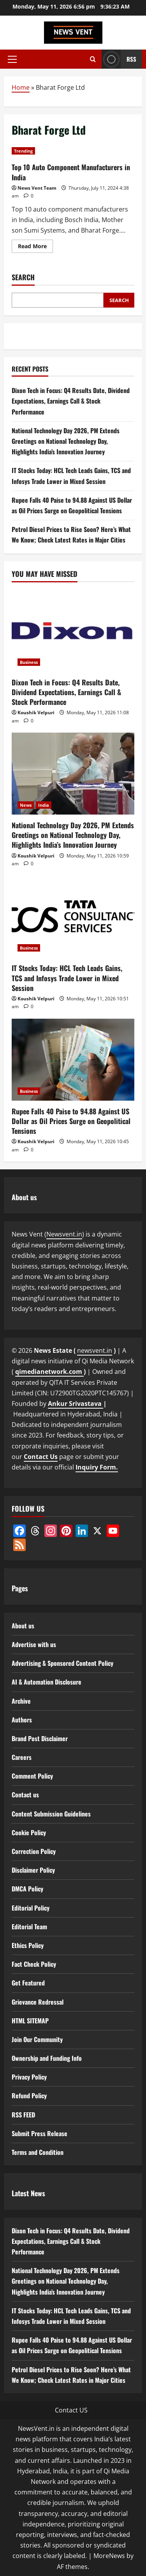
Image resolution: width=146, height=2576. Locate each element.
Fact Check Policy (34, 1964)
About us (23, 1625)
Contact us (25, 1794)
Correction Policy (34, 1851)
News (26, 805)
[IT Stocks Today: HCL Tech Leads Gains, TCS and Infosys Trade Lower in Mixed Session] (73, 916)
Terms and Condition (37, 2152)
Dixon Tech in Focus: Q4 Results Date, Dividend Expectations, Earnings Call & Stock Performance (71, 401)
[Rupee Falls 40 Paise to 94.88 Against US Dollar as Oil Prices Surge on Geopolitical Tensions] (73, 1060)
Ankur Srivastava (75, 1403)
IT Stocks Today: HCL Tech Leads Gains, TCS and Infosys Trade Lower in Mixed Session (67, 978)
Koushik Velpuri (36, 712)
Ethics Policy (28, 1945)
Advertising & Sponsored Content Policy (62, 1663)
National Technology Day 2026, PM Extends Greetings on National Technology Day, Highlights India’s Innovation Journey (66, 441)
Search (23, 277)
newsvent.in (94, 1350)
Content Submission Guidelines (51, 1813)
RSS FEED (23, 2114)
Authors (22, 1719)
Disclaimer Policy (33, 1870)
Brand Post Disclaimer (40, 1738)
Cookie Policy (29, 1832)
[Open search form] (93, 59)
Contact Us (41, 1456)
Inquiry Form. (97, 1467)
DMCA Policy (27, 1888)
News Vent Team (37, 188)
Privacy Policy (29, 2076)
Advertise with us (34, 1644)
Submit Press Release (39, 2133)
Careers (22, 1757)
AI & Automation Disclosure (46, 1681)
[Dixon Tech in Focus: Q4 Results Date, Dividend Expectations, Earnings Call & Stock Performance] (73, 631)
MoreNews (109, 2555)
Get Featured (28, 1982)
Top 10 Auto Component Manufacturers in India (71, 172)
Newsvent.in (64, 1234)
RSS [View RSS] (119, 59)
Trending (23, 151)
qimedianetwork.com (49, 1371)
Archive (21, 1701)
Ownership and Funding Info (47, 2058)
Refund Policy (29, 2095)
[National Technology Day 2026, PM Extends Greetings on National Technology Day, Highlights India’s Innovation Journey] (73, 774)
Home (21, 87)
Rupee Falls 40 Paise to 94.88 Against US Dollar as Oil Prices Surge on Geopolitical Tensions (71, 1121)
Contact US (71, 2410)
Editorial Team (29, 1926)
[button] (12, 59)
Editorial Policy (30, 1907)
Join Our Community (37, 2039)
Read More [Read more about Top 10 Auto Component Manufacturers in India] (35, 247)
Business (29, 662)
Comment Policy (32, 1776)
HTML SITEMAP (30, 2020)
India (43, 805)
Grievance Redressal (37, 2002)
